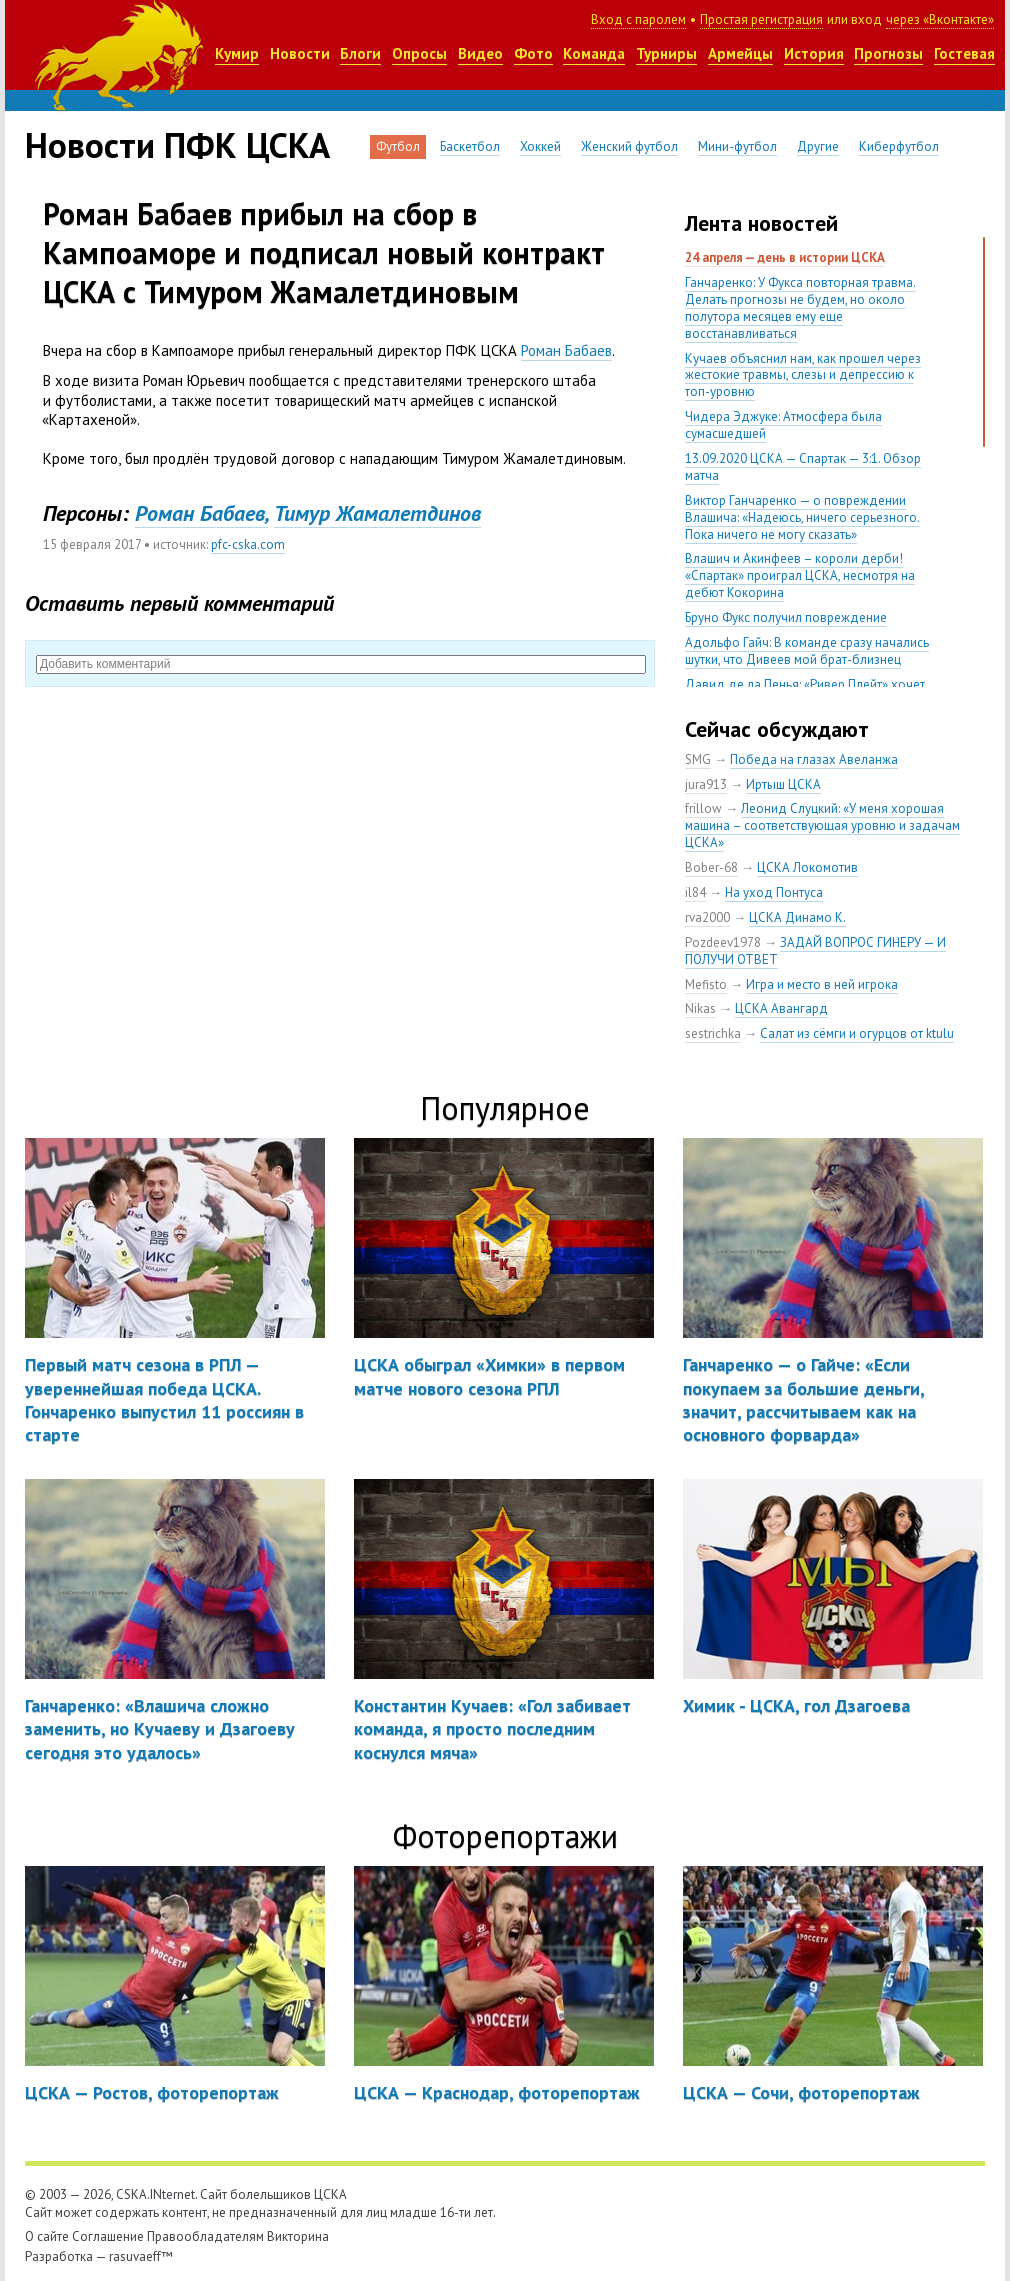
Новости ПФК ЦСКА (177, 145)
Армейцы (740, 53)
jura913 (706, 784)
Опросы (419, 53)
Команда (594, 53)
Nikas (700, 1008)
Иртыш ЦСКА (783, 784)
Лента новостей (761, 223)
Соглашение (108, 2236)
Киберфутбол (899, 146)
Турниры (666, 53)
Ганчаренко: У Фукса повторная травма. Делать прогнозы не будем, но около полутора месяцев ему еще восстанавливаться (800, 308)
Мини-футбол (737, 146)
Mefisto (706, 984)
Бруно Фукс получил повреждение (786, 617)
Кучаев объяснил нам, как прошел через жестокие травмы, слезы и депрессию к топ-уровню (803, 375)
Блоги (360, 53)
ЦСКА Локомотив (807, 867)
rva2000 (707, 917)
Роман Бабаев (566, 350)
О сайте (47, 2236)
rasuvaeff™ (141, 2256)
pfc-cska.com (248, 544)
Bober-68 (711, 867)
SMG (698, 759)
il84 (695, 892)
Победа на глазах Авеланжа (814, 759)
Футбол (398, 146)
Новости (300, 53)
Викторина (298, 2236)
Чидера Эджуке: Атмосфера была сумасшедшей (783, 425)
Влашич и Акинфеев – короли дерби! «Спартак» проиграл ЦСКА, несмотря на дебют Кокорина (800, 575)
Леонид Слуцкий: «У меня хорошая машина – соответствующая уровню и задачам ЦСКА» (822, 825)
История (814, 53)
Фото (533, 53)
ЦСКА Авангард (781, 1008)
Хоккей (540, 146)
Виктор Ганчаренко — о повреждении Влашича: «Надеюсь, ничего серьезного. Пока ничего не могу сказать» (802, 517)
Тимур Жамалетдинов (377, 513)
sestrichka (713, 1033)
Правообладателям (205, 2236)
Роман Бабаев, (201, 513)
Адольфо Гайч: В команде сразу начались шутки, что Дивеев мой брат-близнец (807, 651)
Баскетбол (470, 146)
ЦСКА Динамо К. (797, 917)
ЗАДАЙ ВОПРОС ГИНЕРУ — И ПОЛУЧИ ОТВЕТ (815, 951)
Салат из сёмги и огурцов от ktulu (857, 1033)
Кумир (237, 53)
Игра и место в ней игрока (822, 984)
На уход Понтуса (774, 892)
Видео (480, 53)
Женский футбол (629, 146)
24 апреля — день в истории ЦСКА (785, 257)
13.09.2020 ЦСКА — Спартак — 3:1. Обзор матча (803, 467)
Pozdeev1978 (723, 942)
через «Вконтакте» (940, 19)
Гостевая (964, 53)
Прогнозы (888, 53)
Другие (818, 146)
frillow (703, 808)
